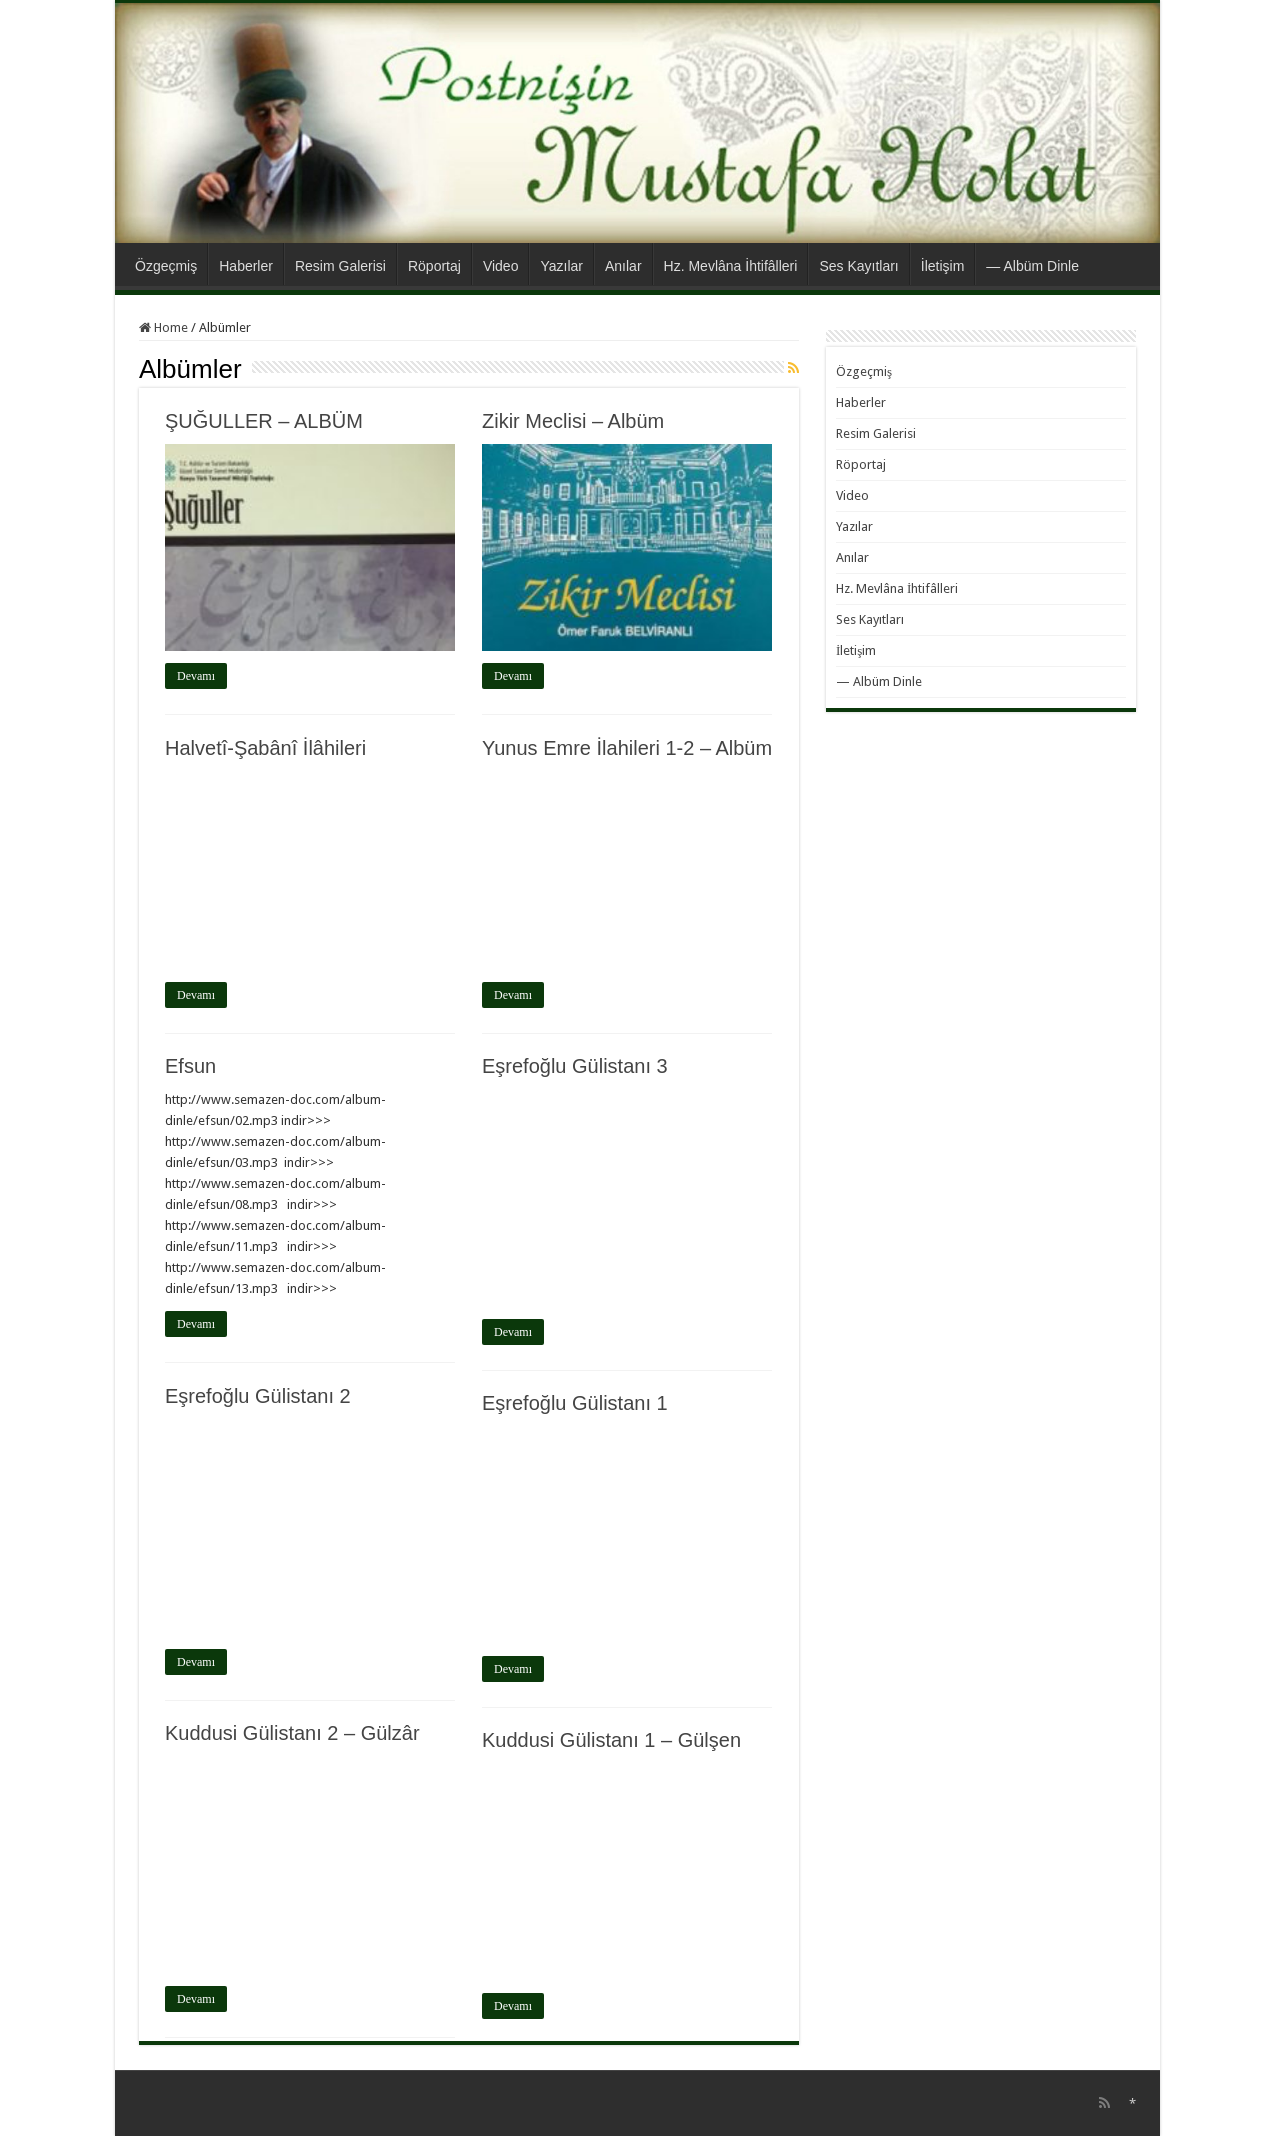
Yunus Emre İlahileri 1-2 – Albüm (627, 748)
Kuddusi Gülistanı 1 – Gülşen (611, 1740)
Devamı (196, 676)
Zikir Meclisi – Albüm (573, 421)
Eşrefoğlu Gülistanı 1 (575, 1403)
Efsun (190, 1066)
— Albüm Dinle (1032, 266)
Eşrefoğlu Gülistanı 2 (258, 1396)
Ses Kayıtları (858, 266)
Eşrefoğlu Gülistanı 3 (575, 1066)
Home (163, 327)
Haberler (246, 266)
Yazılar (561, 266)
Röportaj (434, 266)
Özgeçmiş (166, 266)
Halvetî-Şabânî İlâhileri (265, 748)
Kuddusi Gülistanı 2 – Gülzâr (292, 1733)
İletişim (943, 266)
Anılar (623, 266)
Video (501, 266)
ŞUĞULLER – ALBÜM (264, 421)
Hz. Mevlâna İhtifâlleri (731, 266)
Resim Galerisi (340, 266)
